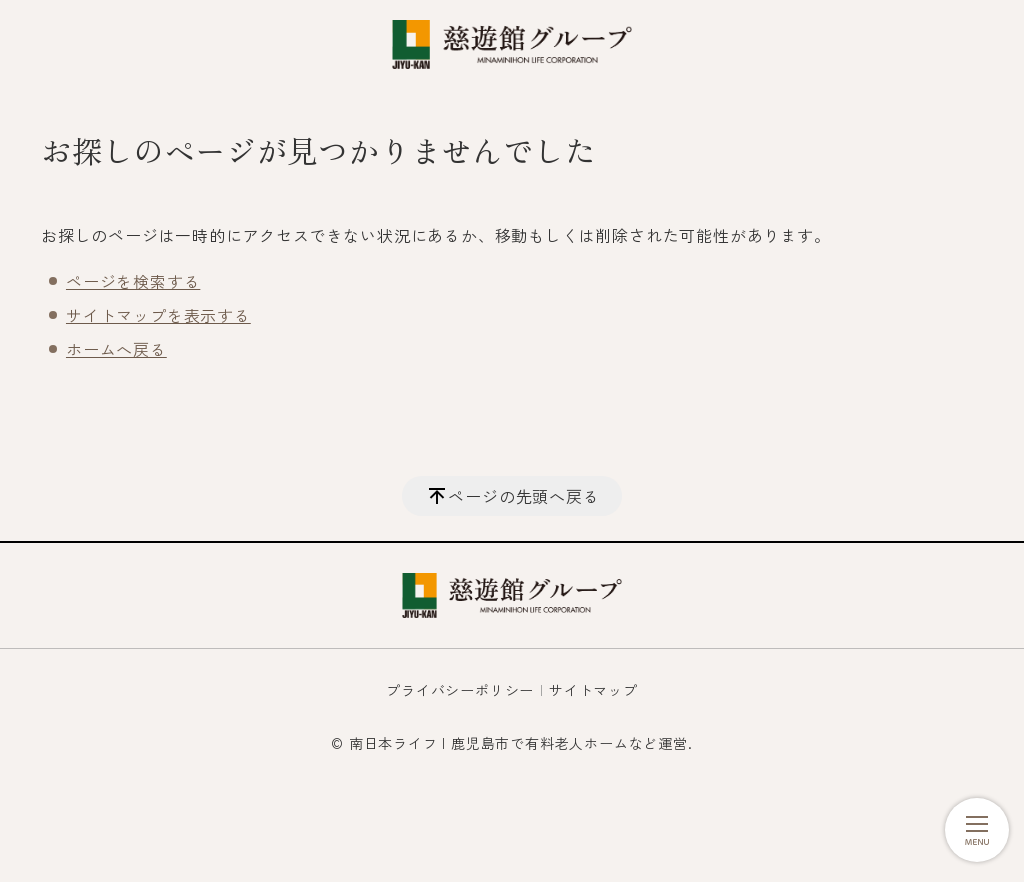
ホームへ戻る (116, 349)
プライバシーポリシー (460, 690)
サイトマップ (593, 690)
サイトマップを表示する (158, 315)
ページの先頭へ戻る (523, 496)
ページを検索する (133, 281)
